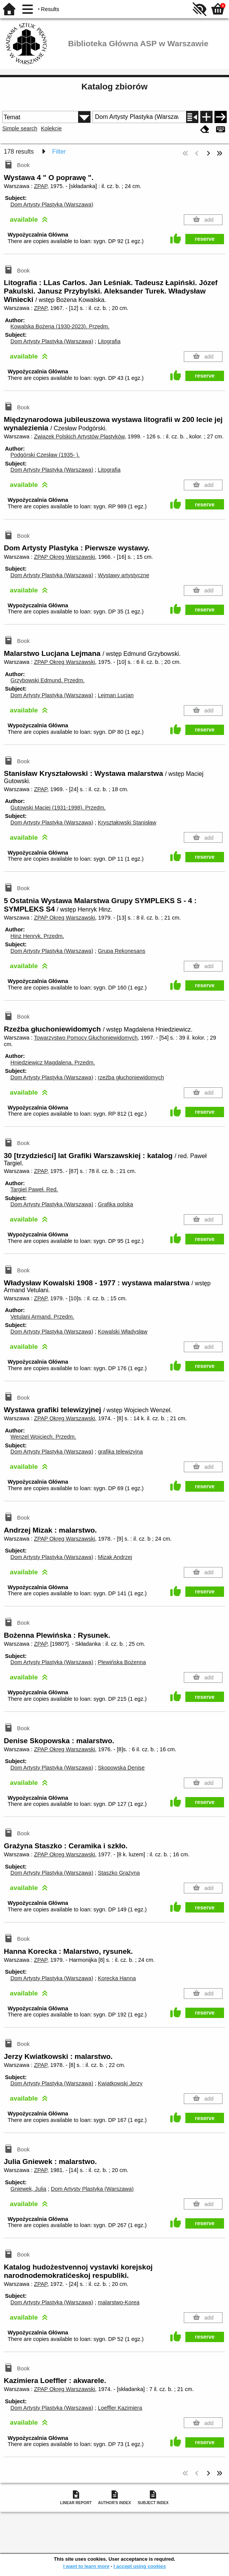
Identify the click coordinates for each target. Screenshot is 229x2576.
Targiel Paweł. (34, 1189)
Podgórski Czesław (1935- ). (45, 455)
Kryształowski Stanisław (127, 822)
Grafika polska (115, 1204)
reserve (204, 239)
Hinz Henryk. (37, 936)
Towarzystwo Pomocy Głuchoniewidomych (85, 1038)
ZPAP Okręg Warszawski (64, 557)
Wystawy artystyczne (123, 575)
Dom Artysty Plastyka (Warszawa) (51, 204)
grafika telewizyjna (120, 1452)
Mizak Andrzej (115, 1557)
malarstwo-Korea (118, 2302)
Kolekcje (51, 128)
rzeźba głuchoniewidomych (131, 1077)
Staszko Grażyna (119, 1873)
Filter (59, 151)
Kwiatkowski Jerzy (120, 2083)
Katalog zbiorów (115, 86)
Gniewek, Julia (28, 2189)
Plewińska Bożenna (122, 1662)
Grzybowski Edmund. (47, 680)
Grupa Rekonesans (121, 951)
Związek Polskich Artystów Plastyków (79, 436)
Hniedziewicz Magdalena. (52, 1062)
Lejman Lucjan (116, 695)
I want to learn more (86, 2566)
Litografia (109, 341)
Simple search (19, 128)
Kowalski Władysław (122, 1332)
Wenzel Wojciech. (43, 1437)
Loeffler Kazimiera (120, 2408)
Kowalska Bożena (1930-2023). (59, 326)
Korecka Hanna (117, 1978)
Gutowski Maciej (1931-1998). (58, 808)
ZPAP (40, 186)
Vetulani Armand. (42, 1317)
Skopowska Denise (121, 1768)
